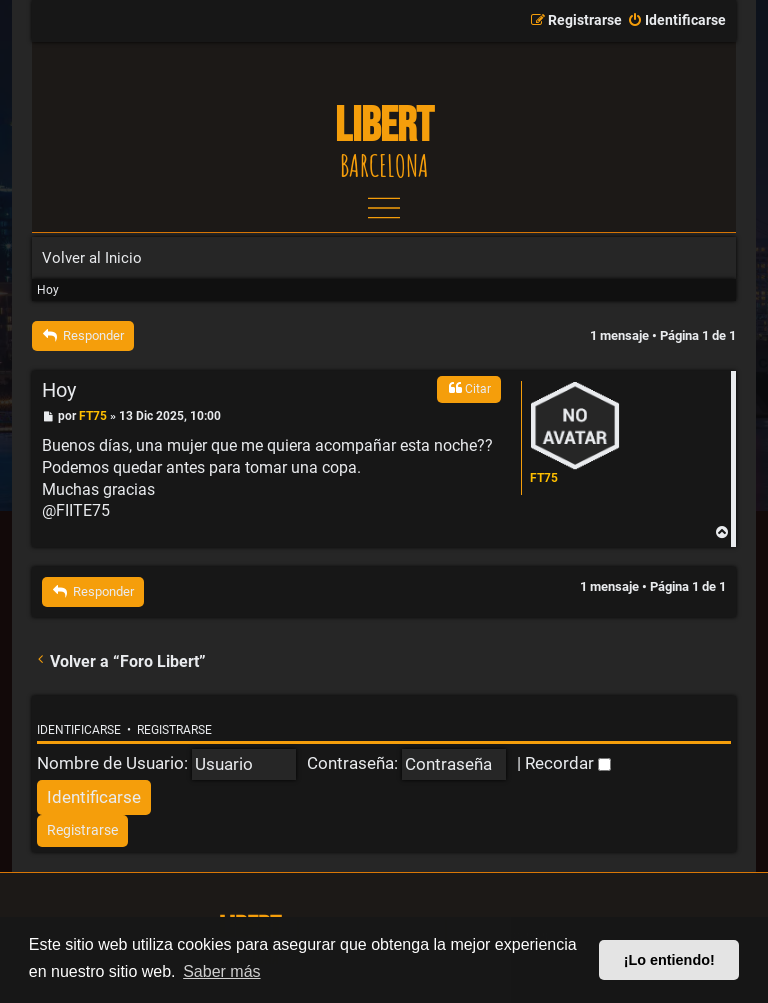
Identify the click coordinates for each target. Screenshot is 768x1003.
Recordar (568, 763)
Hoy (48, 290)
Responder (83, 335)
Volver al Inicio (92, 258)
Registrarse (174, 730)
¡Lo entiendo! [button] (669, 960)
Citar (469, 388)
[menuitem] (676, 21)
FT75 (544, 478)
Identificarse (79, 730)
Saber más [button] (221, 971)
